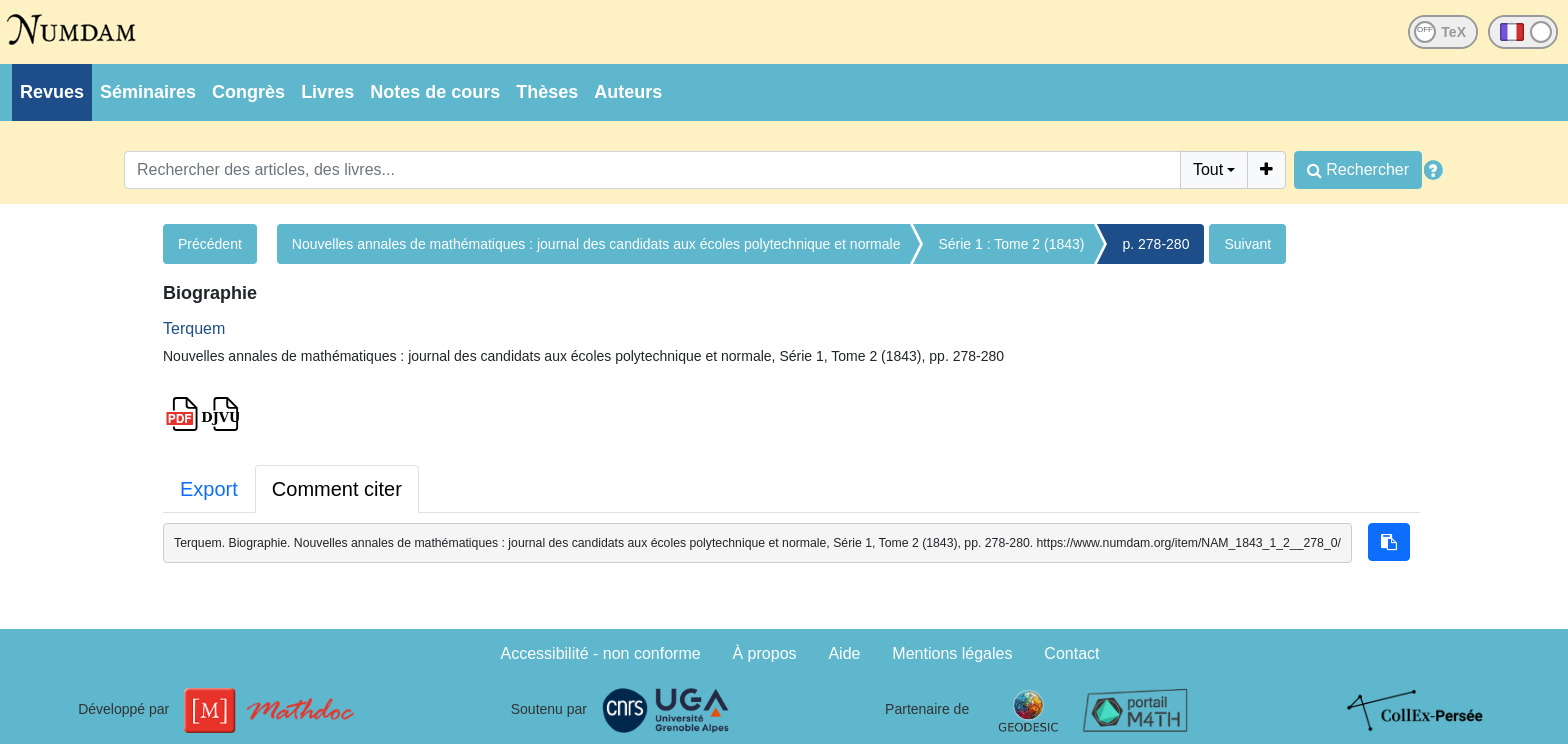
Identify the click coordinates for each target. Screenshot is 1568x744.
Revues (52, 92)
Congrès (248, 92)
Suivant (1247, 244)
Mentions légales (952, 653)
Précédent (210, 244)
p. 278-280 (1155, 244)
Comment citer (337, 489)
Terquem (194, 328)
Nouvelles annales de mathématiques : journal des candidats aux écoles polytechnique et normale (596, 244)
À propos (765, 653)
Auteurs (628, 92)
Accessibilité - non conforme (601, 653)
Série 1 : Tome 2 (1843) (1011, 244)
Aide (844, 653)
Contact (1071, 653)
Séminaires (148, 92)
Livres (327, 92)
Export (209, 489)
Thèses (547, 92)
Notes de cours (435, 92)
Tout (1208, 169)
